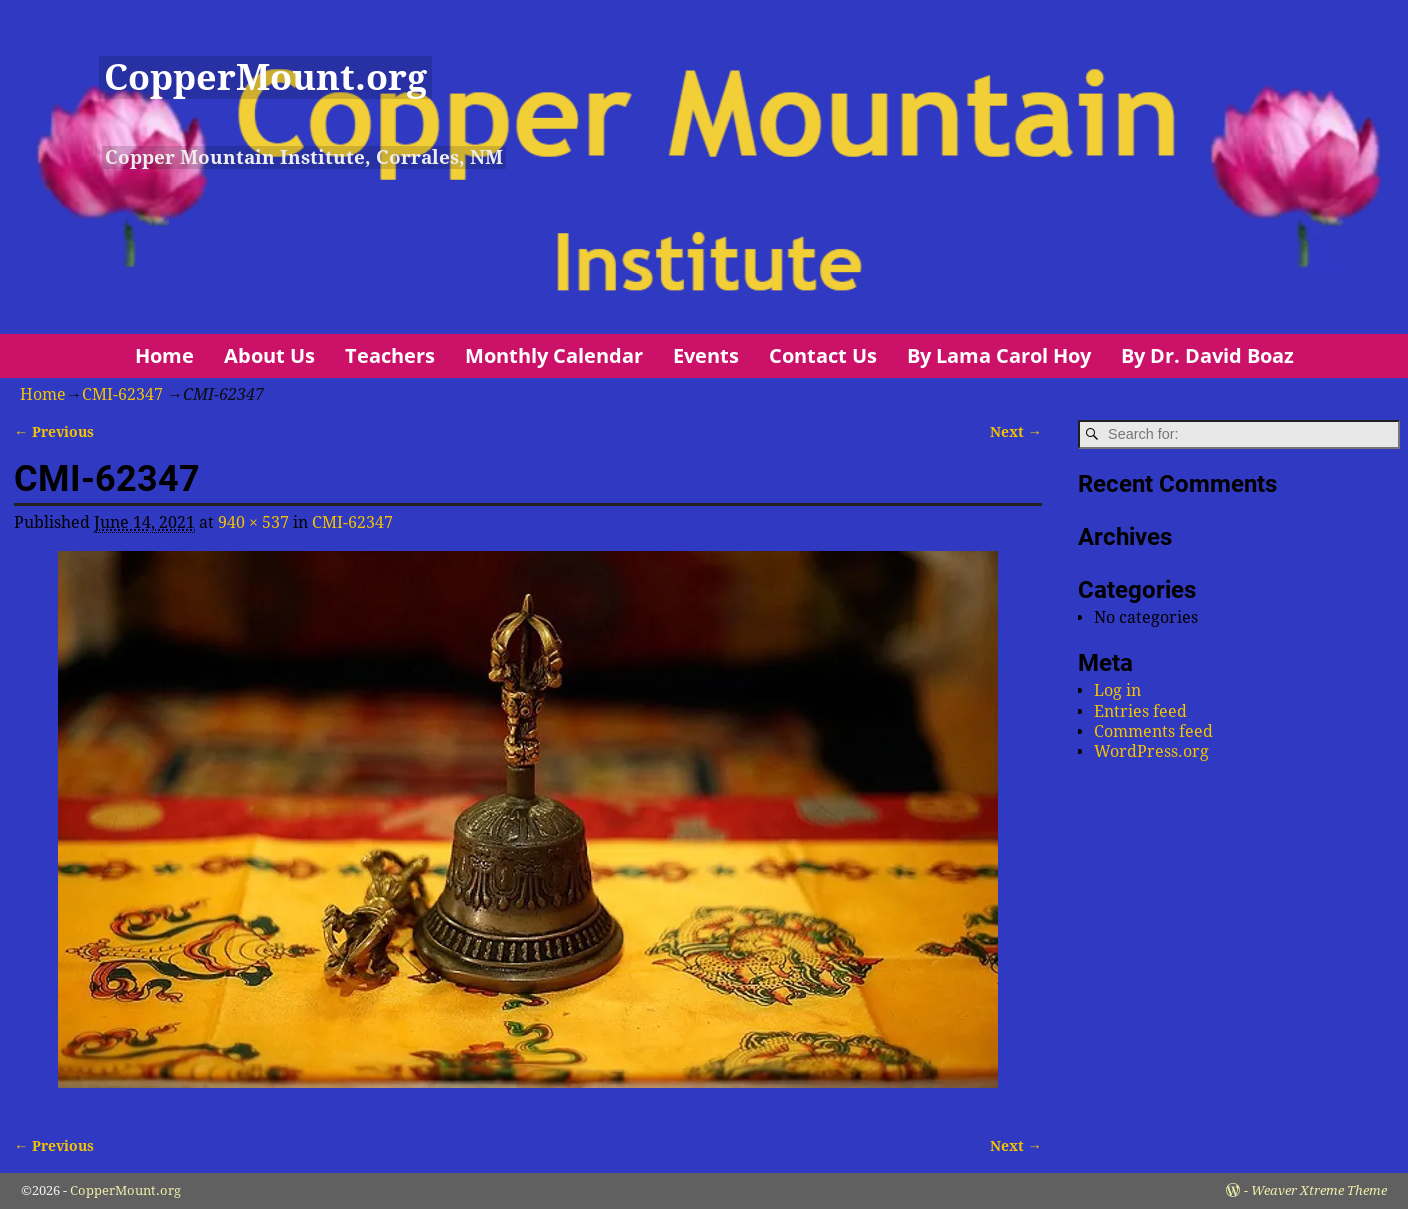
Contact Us (823, 355)
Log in (1117, 690)
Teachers (390, 355)
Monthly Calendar (554, 355)
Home (164, 355)
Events (706, 355)
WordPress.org (1151, 751)
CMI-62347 (122, 394)
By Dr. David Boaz (1207, 355)
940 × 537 (253, 522)
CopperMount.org (265, 77)
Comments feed (1153, 731)
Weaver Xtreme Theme (1319, 1190)
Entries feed (1140, 711)
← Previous (54, 432)
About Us (269, 355)
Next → (1016, 432)
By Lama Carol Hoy (999, 355)
